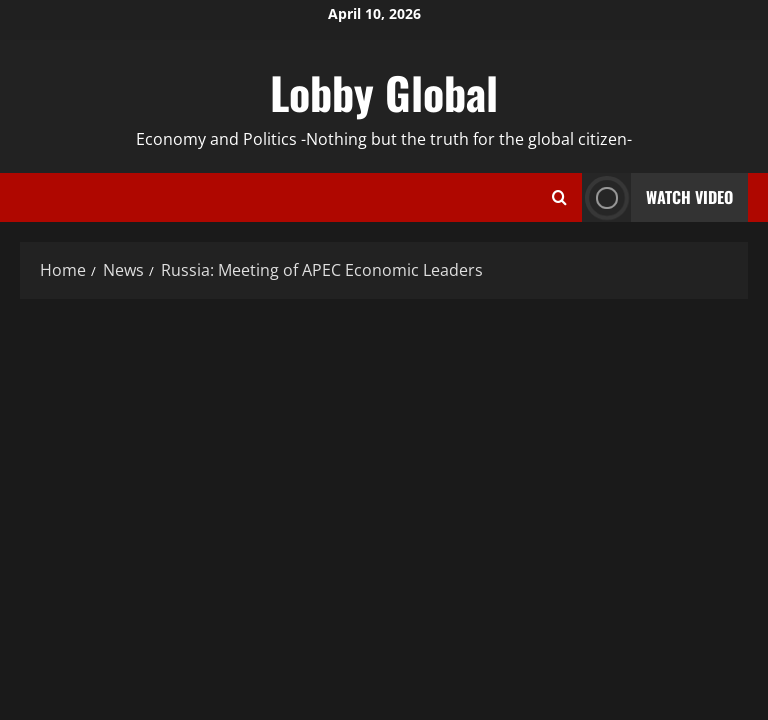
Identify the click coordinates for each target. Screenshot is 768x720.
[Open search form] (559, 198)
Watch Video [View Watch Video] (657, 197)
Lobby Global (384, 92)
